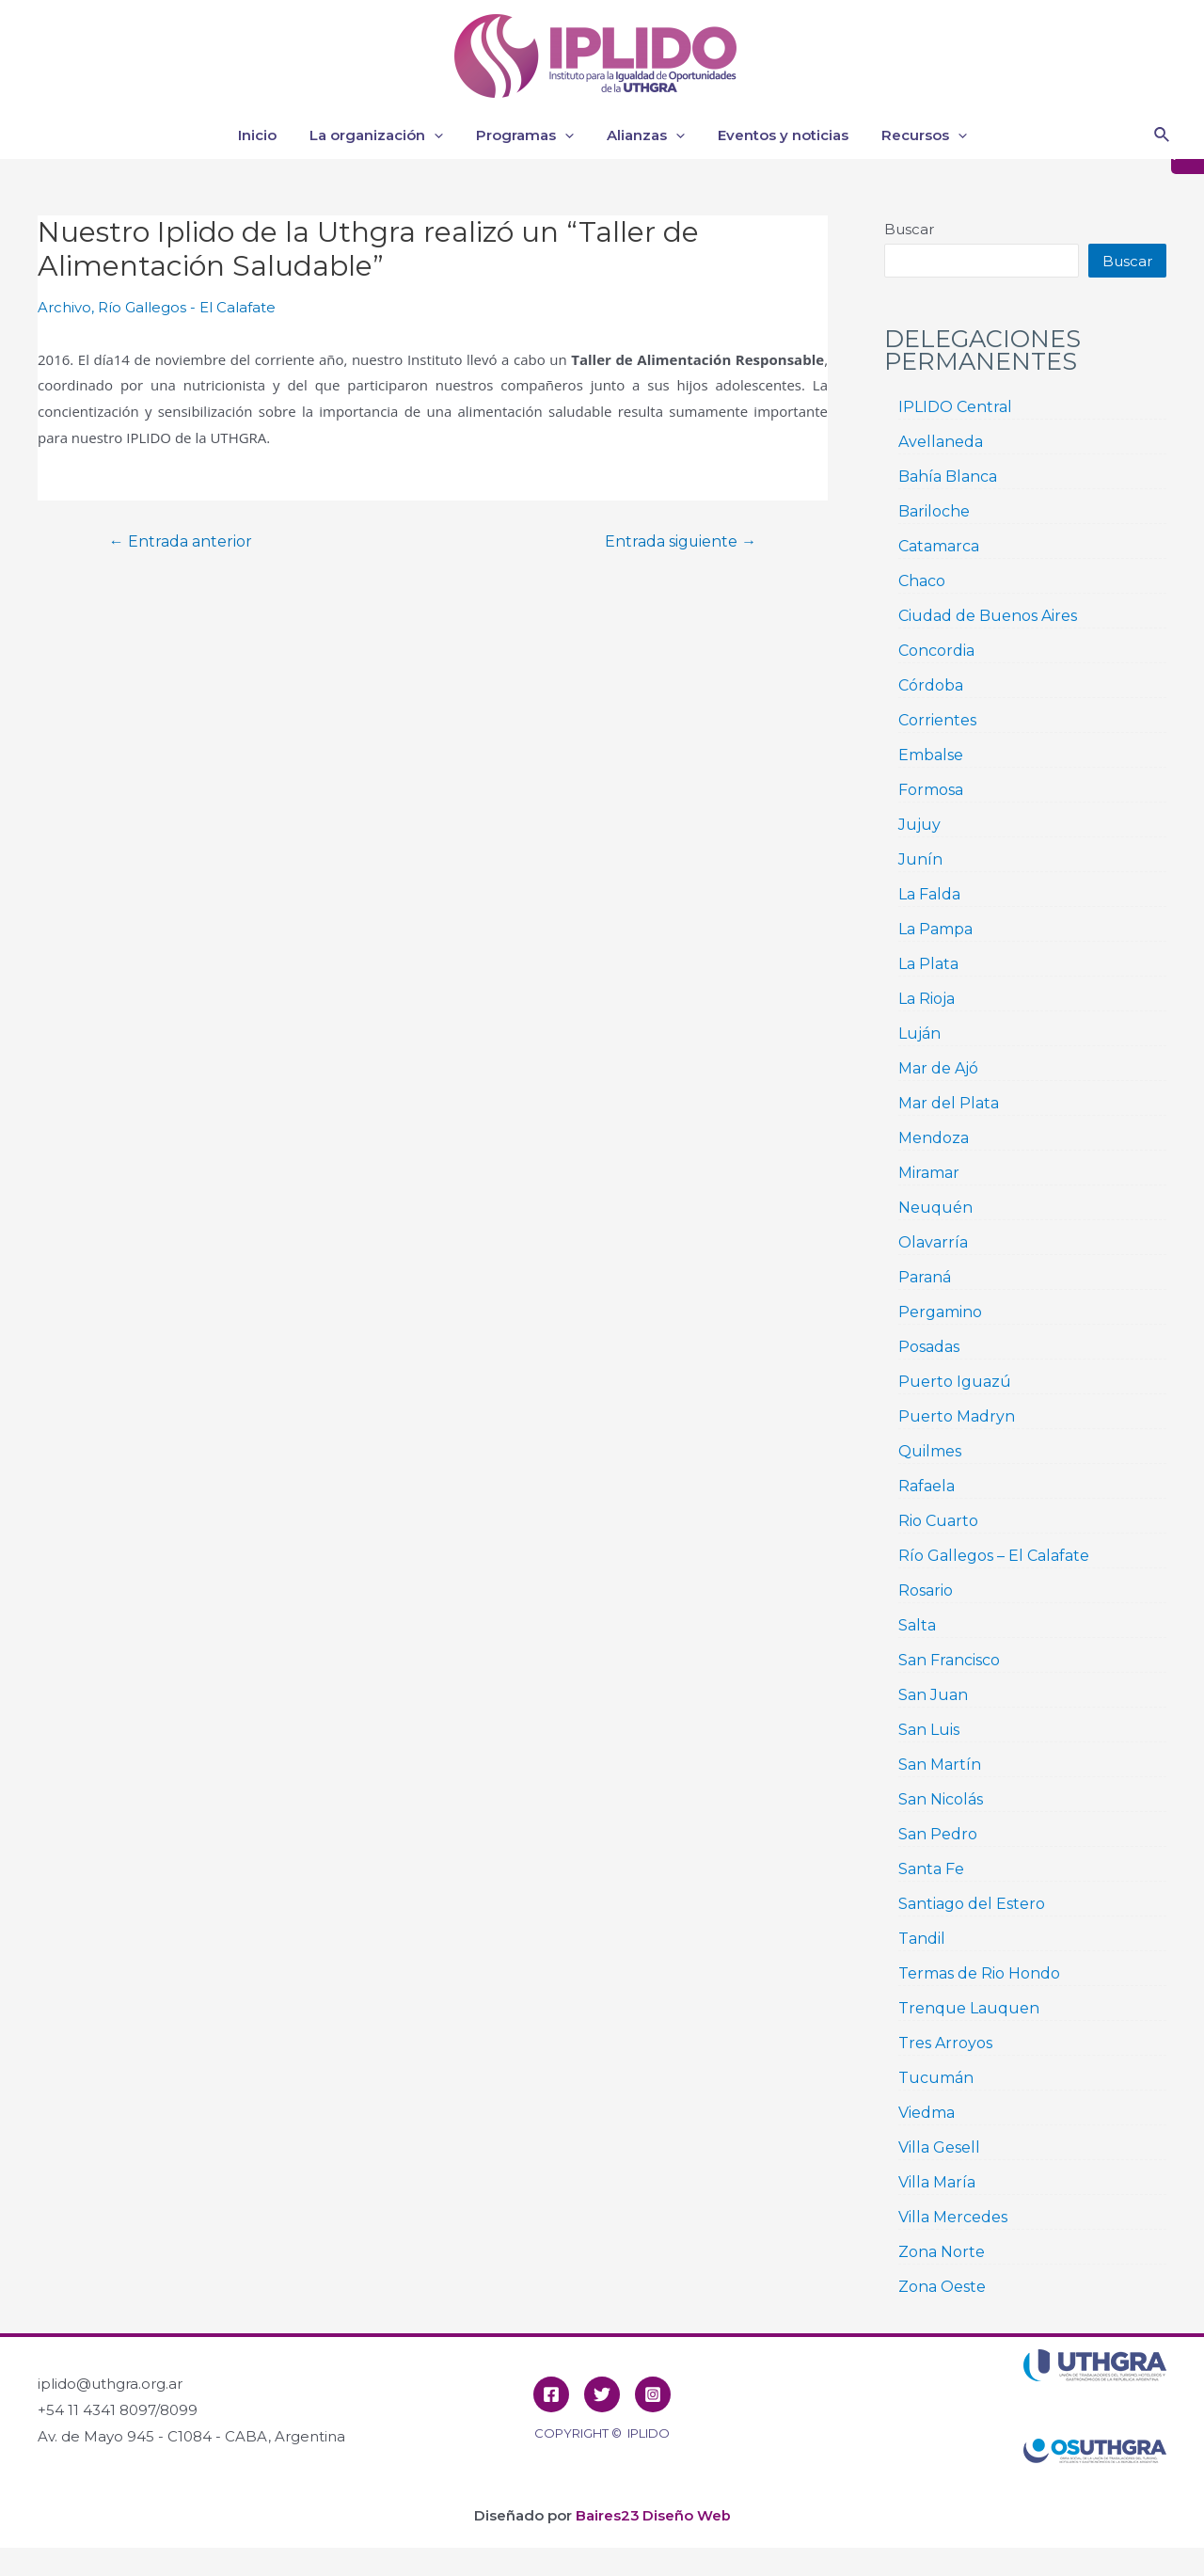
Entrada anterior (182, 541)
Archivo (64, 307)
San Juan (933, 1695)
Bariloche (934, 511)
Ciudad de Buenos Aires (987, 616)
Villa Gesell (939, 2147)
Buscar (909, 229)
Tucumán (936, 2078)
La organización (383, 135)
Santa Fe (931, 1869)
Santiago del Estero (971, 1904)
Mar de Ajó (938, 1068)
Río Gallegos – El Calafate (993, 1556)
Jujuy (919, 825)
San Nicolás (940, 1799)
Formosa (930, 790)
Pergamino (940, 1312)
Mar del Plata (948, 1103)
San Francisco (949, 1660)
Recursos (912, 135)
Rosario (925, 1590)
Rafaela (926, 1486)
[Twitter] (602, 2394)
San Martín (939, 1764)
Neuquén (935, 1207)
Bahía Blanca (947, 476)
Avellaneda (940, 442)
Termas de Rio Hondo (979, 1973)
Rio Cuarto (938, 1521)
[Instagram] (653, 2394)
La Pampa (935, 929)
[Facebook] (551, 2394)
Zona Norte (941, 2252)
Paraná (924, 1277)
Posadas (928, 1347)
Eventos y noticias (775, 135)
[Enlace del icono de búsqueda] (1162, 135)
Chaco (921, 581)
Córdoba (930, 685)
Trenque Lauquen (968, 2008)
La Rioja (926, 999)
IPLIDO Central (955, 407)
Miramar (928, 1173)
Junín (920, 859)
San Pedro (937, 1834)
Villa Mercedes (952, 2217)
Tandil (921, 1939)
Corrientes (937, 720)
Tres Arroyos (945, 2043)
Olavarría (933, 1242)
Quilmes (929, 1451)
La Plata (928, 964)
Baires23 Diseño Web (653, 2515)
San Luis (928, 1730)
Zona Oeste (942, 2287)
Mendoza (933, 1138)
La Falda (929, 894)
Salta (917, 1625)
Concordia (936, 651)
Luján (919, 1033)
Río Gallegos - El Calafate (187, 307)
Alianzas (643, 135)
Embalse (930, 755)
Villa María (936, 2182)
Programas (527, 135)
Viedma (926, 2113)
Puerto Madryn (956, 1416)
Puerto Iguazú (954, 1382)
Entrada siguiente (679, 541)
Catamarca (938, 546)
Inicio (268, 135)
